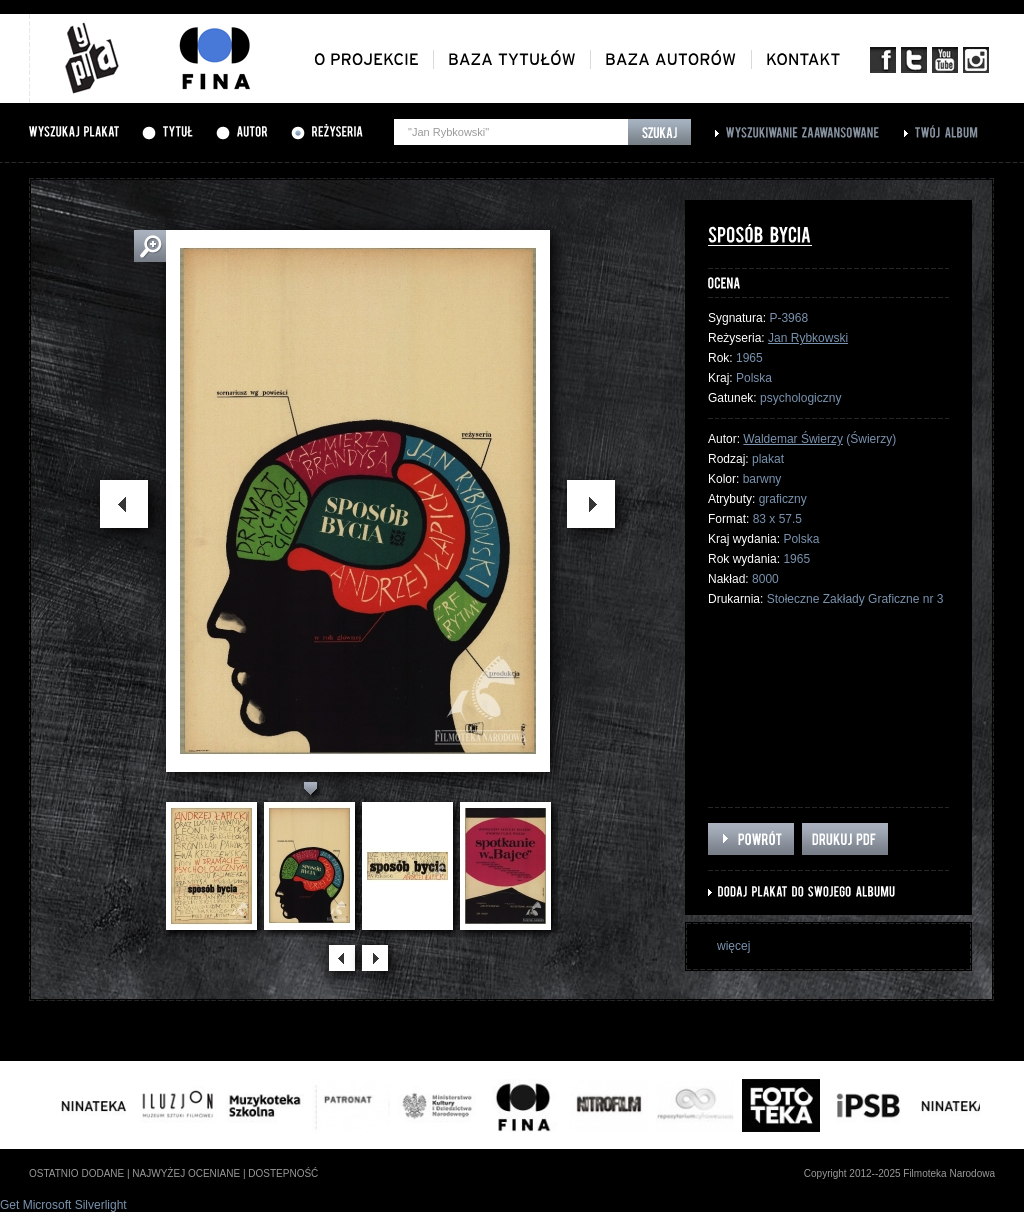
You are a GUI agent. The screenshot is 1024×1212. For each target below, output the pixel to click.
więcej (733, 946)
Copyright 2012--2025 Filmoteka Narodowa (899, 1173)
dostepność (283, 1173)
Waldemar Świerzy (793, 439)
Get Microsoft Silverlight (63, 1205)
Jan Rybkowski (808, 338)
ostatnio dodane (76, 1173)
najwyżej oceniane (186, 1173)
